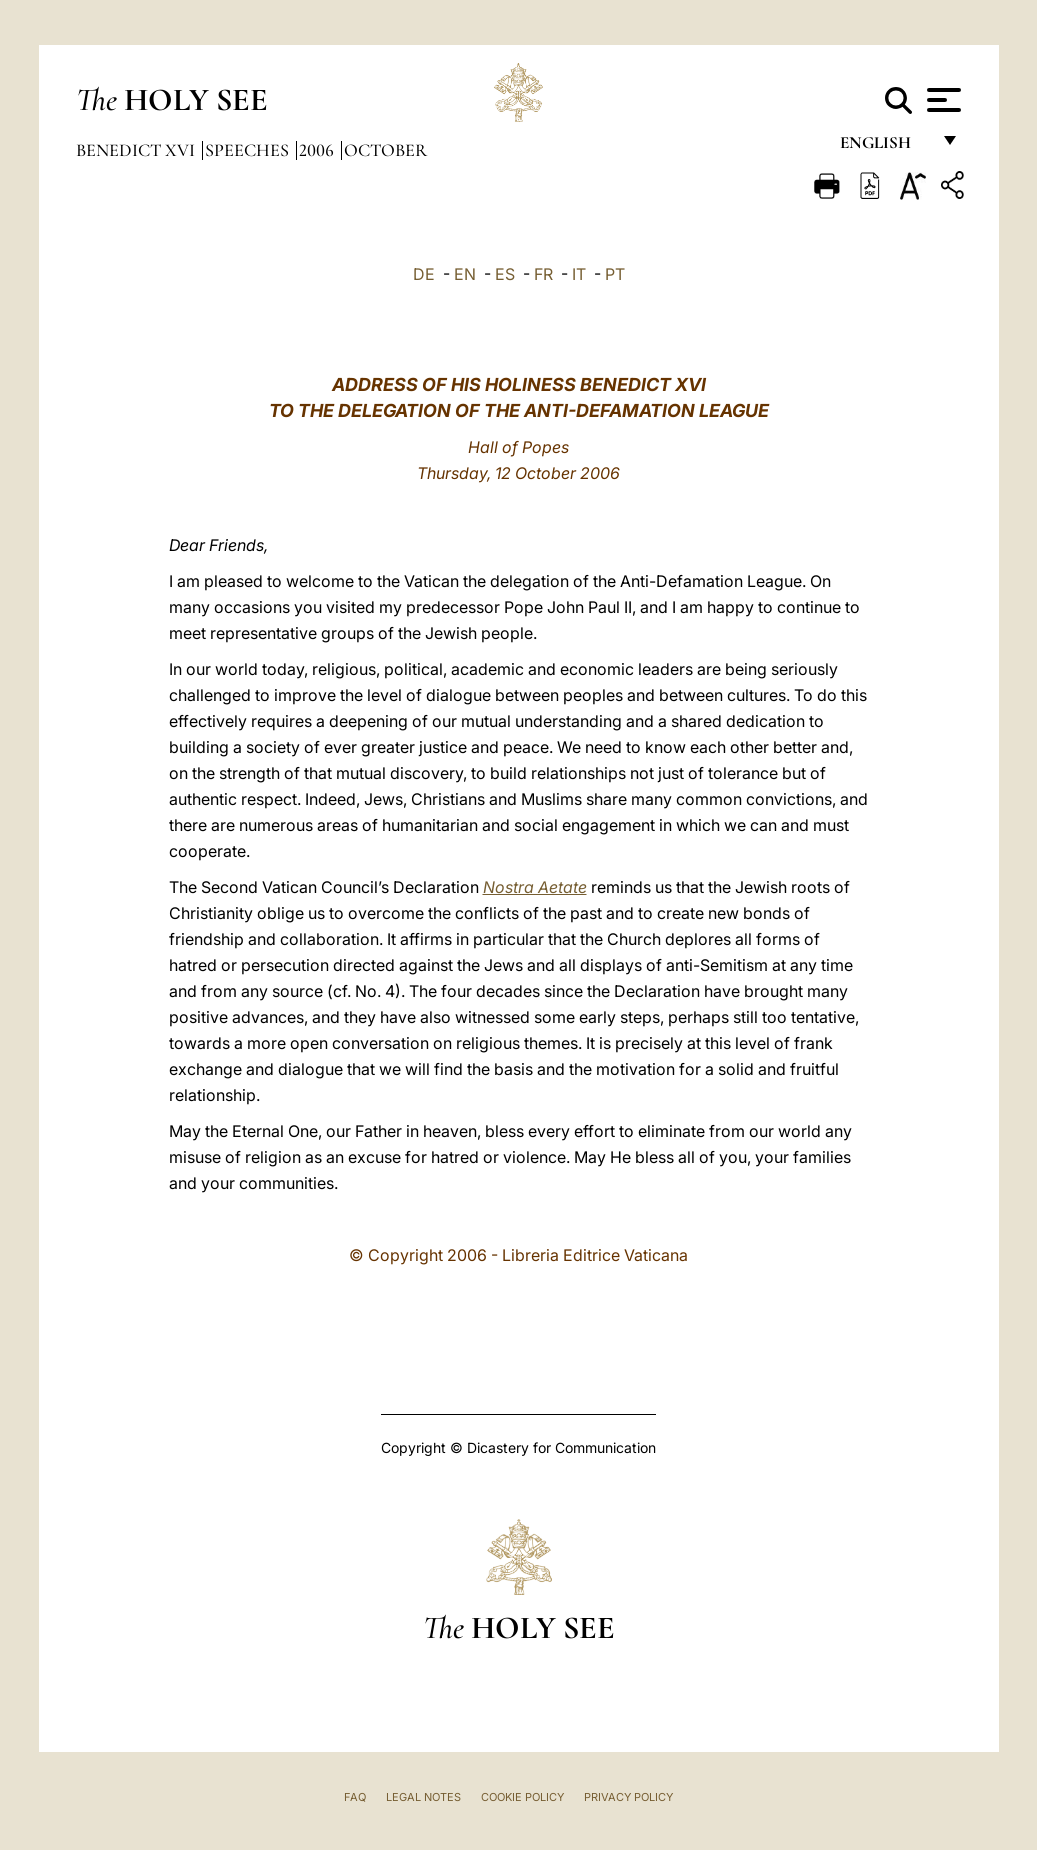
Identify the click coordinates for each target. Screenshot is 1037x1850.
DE (424, 274)
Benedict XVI (137, 150)
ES (505, 274)
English (884, 147)
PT (615, 274)
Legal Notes (423, 1797)
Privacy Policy (628, 1797)
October (385, 150)
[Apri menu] (941, 100)
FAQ (355, 1797)
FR (543, 274)
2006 (318, 150)
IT (579, 274)
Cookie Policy (522, 1797)
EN (465, 274)
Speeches (249, 150)
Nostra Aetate (535, 887)
